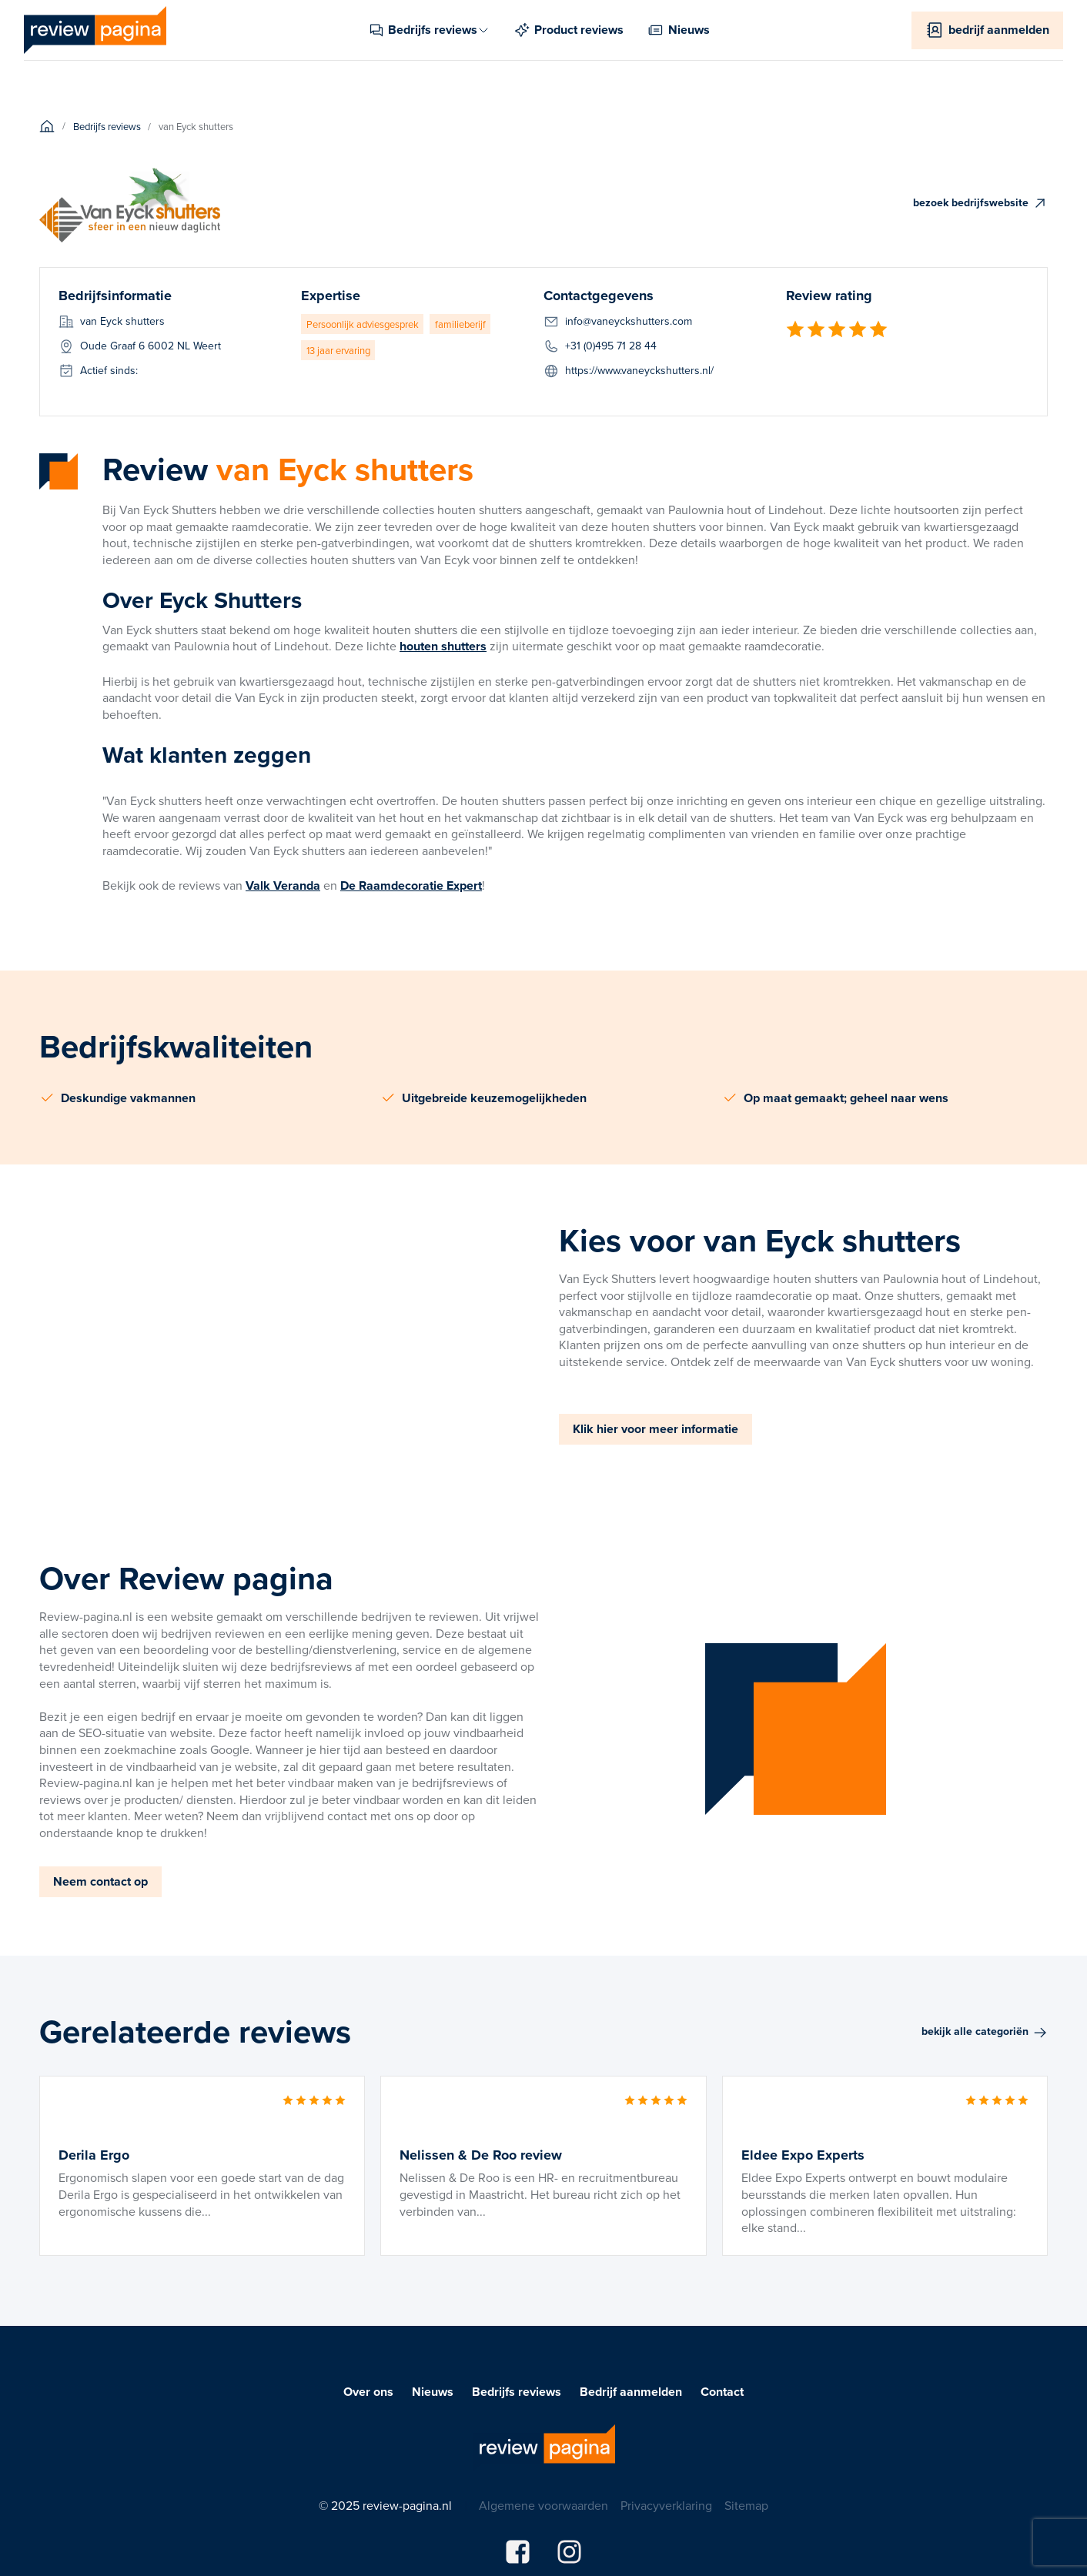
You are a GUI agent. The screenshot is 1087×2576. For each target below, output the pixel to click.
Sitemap (746, 2505)
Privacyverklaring (666, 2505)
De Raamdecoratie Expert (411, 885)
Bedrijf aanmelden (631, 2392)
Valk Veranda (283, 885)
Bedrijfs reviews (516, 2392)
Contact (722, 2392)
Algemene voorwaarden (543, 2505)
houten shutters (443, 646)
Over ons (368, 2392)
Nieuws (432, 2392)
